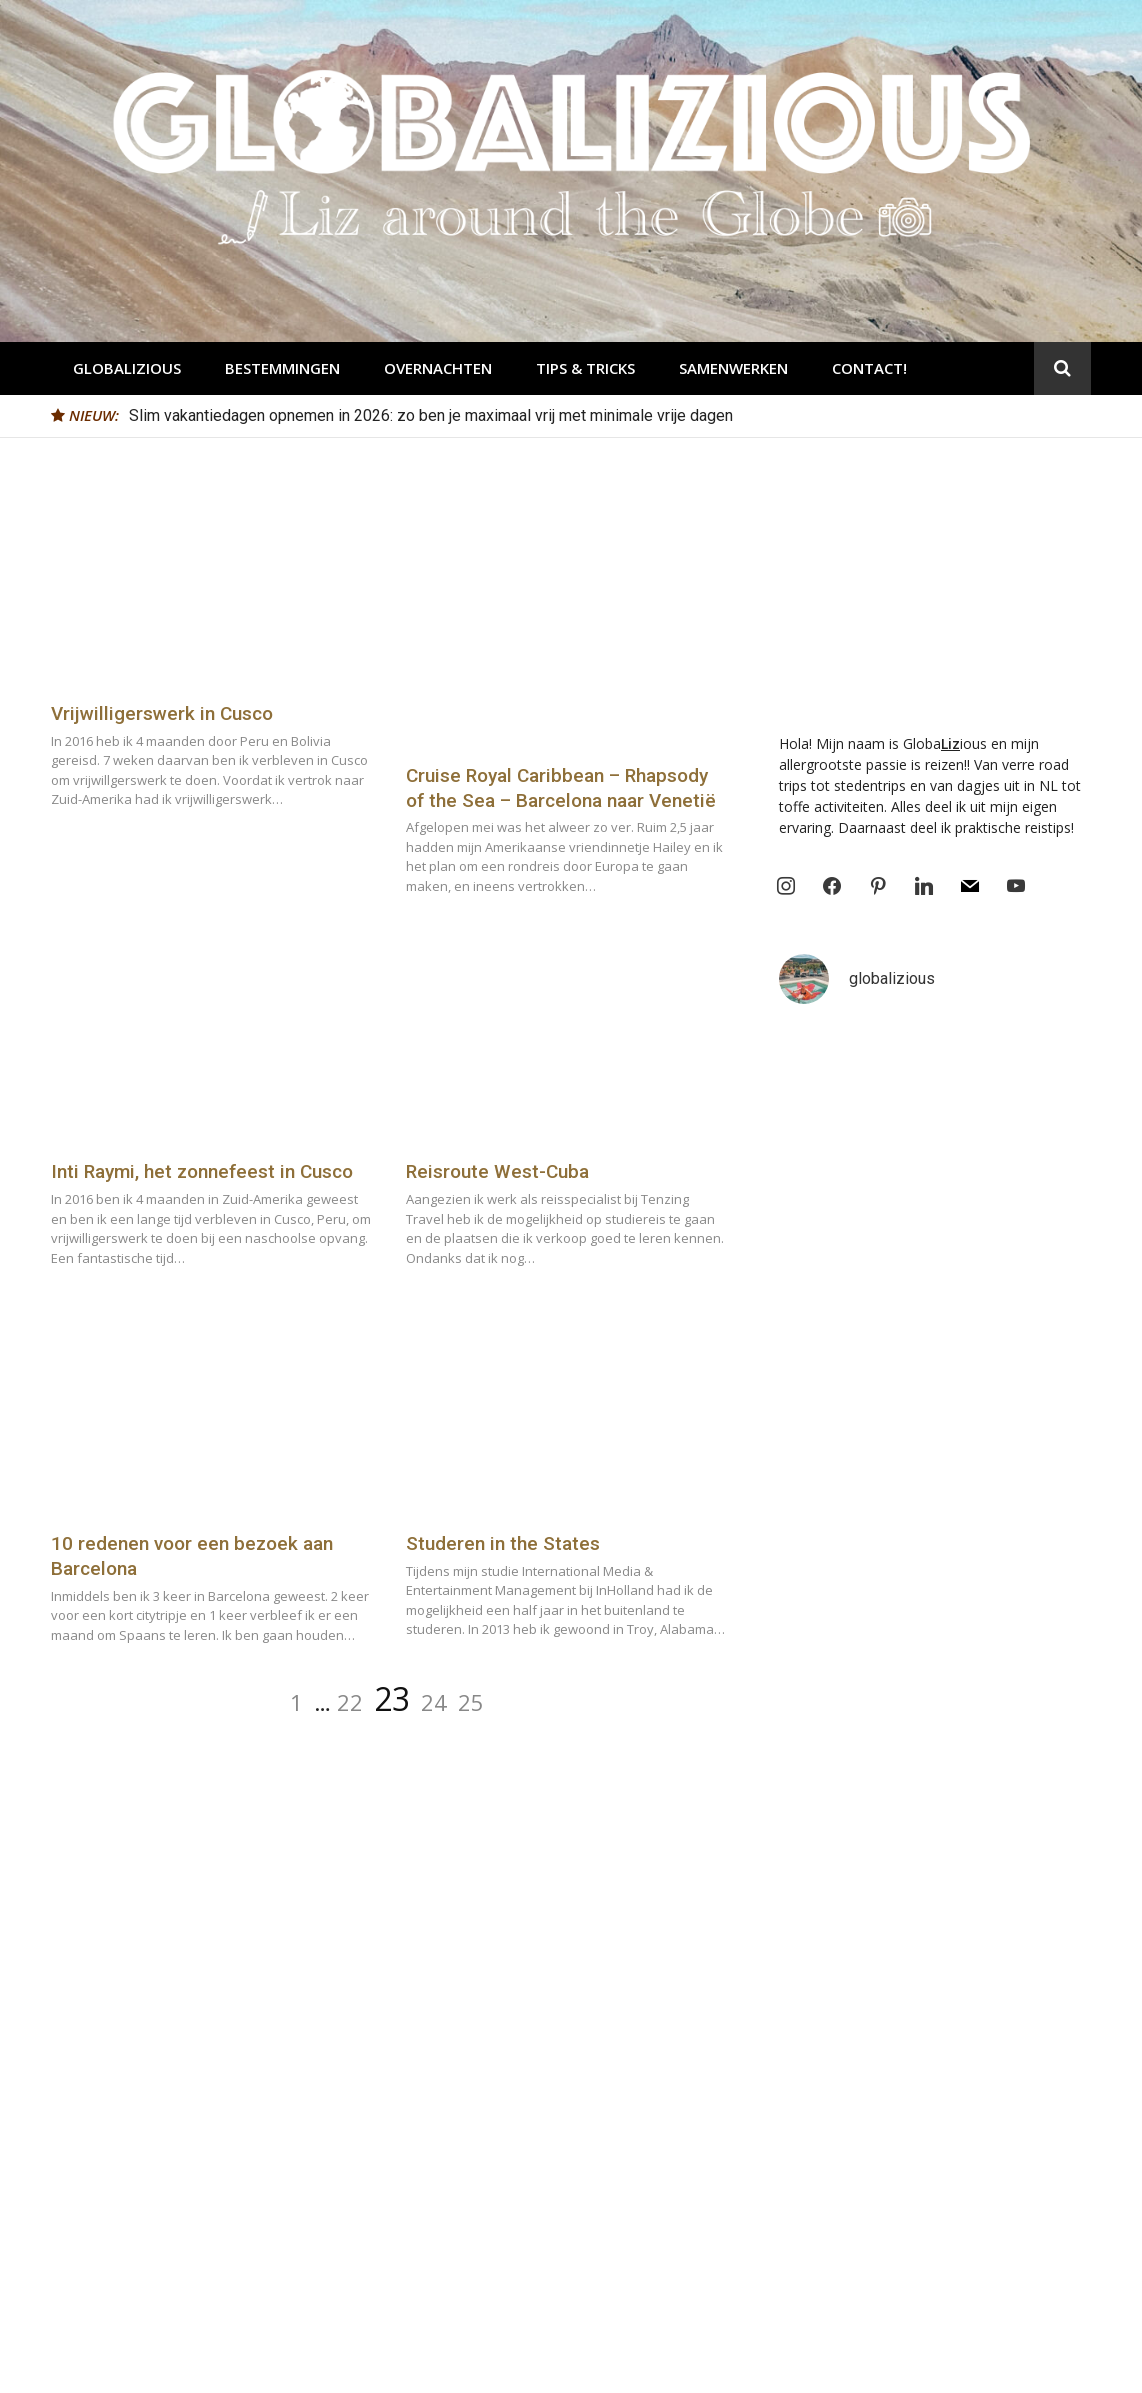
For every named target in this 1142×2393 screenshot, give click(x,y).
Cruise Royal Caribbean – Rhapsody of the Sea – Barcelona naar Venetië (561, 788)
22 (350, 1702)
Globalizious (127, 368)
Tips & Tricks (585, 368)
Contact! (869, 368)
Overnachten (438, 368)
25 (471, 1702)
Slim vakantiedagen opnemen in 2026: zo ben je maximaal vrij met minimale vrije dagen (431, 415)
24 (434, 1702)
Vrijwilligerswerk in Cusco (162, 713)
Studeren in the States (503, 1543)
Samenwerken (733, 368)
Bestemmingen (282, 368)
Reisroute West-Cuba (497, 1171)
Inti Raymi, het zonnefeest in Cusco (202, 1171)
